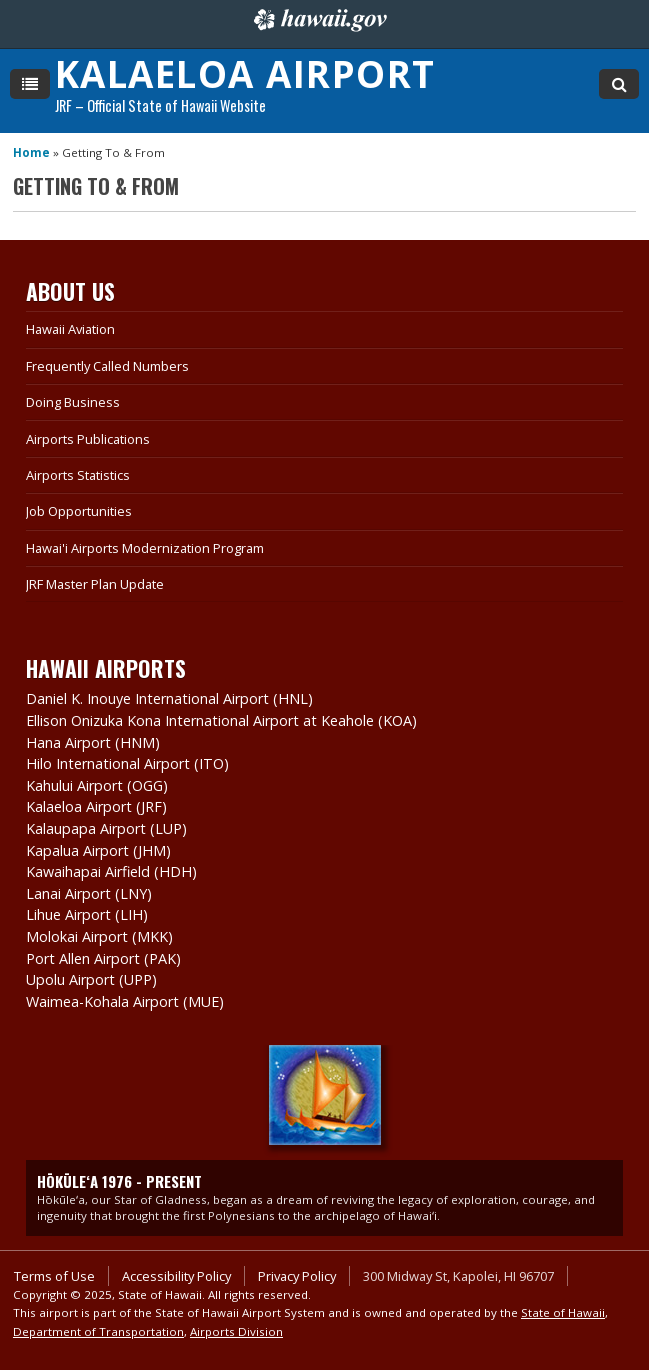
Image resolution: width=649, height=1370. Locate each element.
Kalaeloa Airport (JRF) (96, 806)
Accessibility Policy (176, 1276)
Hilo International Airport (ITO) (127, 763)
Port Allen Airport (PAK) (103, 958)
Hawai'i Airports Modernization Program (145, 548)
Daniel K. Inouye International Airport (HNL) (169, 698)
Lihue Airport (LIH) (87, 914)
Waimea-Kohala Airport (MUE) (125, 1001)
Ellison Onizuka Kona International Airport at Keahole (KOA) (221, 720)
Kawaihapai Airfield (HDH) (111, 871)
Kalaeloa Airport (245, 74)
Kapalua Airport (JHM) (98, 850)
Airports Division (236, 1331)
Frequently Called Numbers (107, 366)
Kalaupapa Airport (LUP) (106, 828)
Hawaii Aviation (70, 329)
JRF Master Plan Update (95, 584)
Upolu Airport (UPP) (91, 979)
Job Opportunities (79, 511)
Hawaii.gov (318, 20)
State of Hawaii (563, 1312)
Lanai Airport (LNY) (89, 893)
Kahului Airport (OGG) (97, 785)
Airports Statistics (78, 475)
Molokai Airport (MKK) (99, 936)
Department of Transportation (98, 1331)
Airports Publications (88, 439)
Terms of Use (54, 1276)
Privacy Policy (297, 1276)
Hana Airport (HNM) (93, 742)
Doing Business (73, 402)
